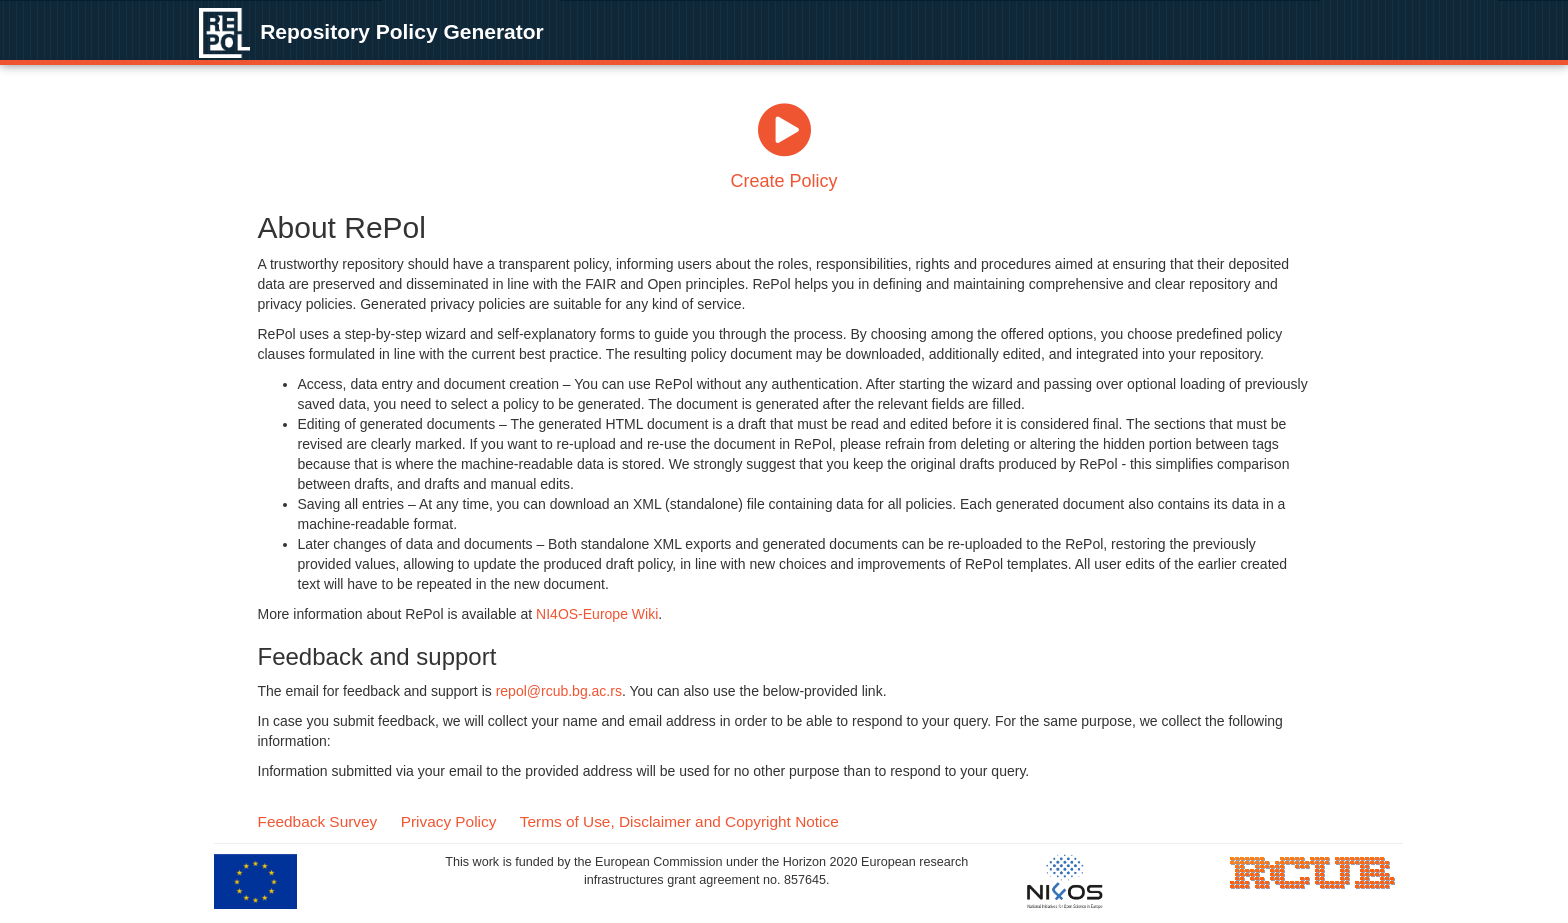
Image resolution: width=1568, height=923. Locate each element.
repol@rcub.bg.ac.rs (559, 691)
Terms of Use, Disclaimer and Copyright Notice (679, 821)
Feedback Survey (318, 821)
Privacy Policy (449, 821)
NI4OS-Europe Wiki (597, 614)
